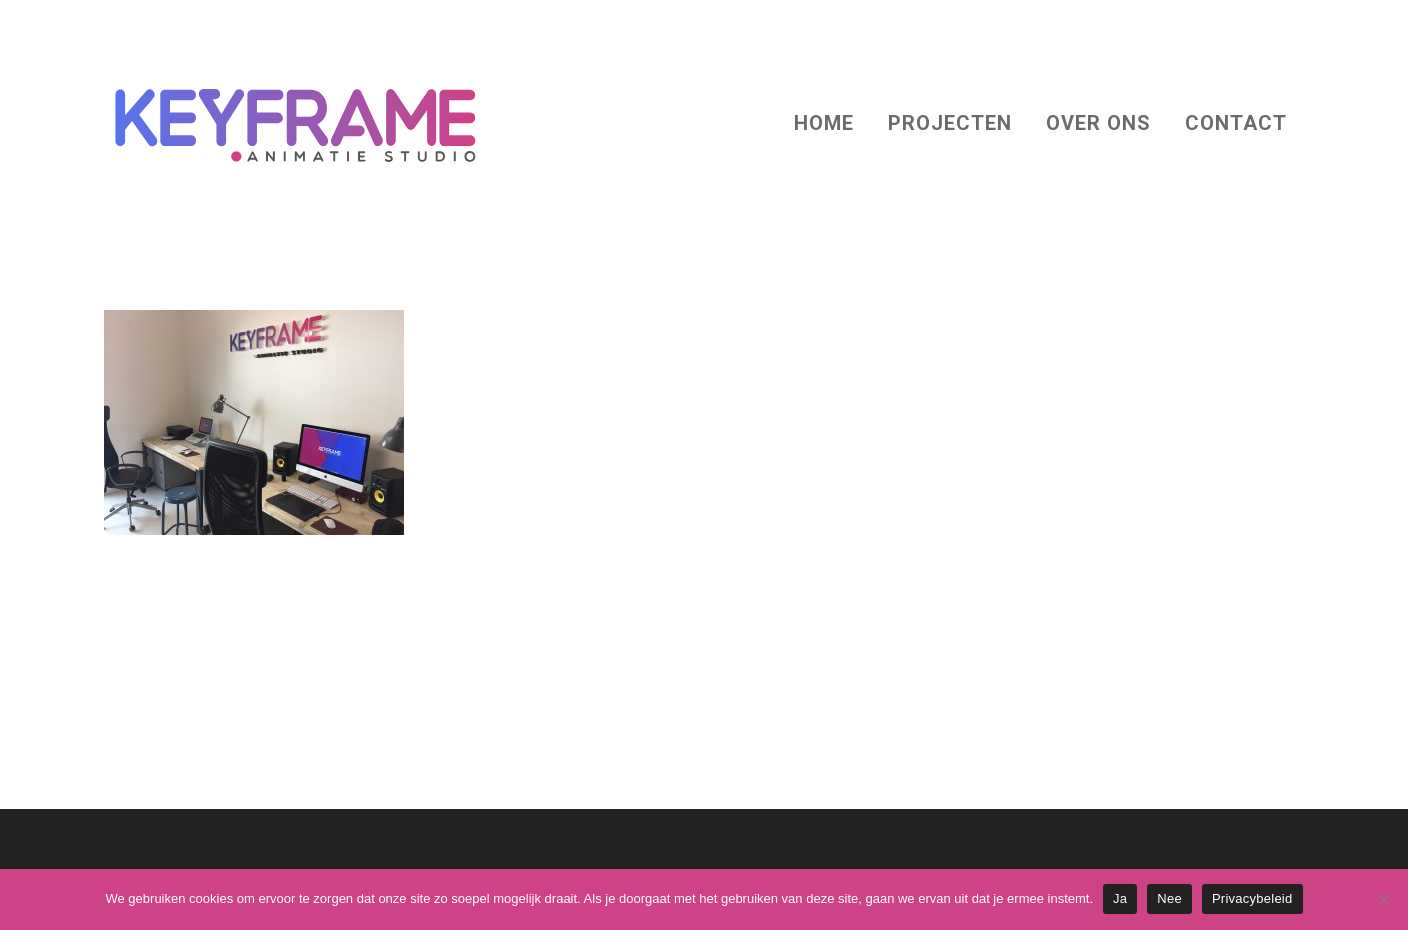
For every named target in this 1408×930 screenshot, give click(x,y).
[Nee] (1383, 899)
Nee (1169, 898)
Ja (1120, 898)
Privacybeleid (1252, 898)
